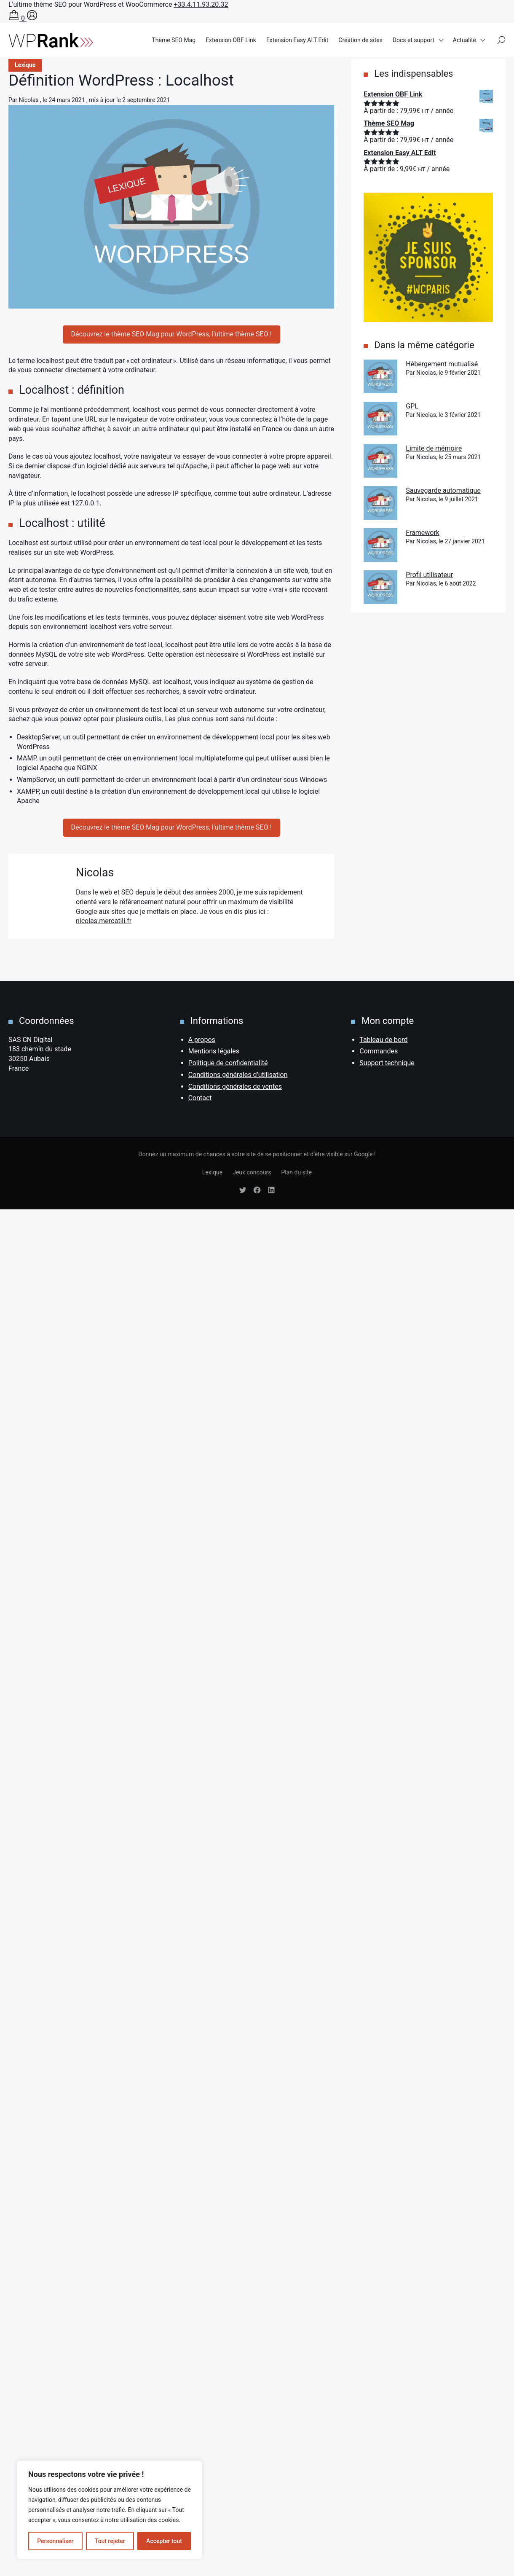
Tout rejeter (110, 2541)
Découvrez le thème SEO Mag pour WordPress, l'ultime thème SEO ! (171, 334)
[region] (109, 2509)
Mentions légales (213, 1051)
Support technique (386, 1063)
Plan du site (296, 1172)
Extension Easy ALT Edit (297, 39)
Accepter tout (164, 2541)
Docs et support (413, 39)
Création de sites (360, 39)
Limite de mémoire (434, 448)
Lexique (212, 1172)
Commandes (378, 1051)
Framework (422, 533)
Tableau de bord (383, 1040)
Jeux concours (252, 1172)
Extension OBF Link (231, 39)
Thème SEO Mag (173, 39)
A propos (201, 1040)
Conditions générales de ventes (235, 1087)
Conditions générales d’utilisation (238, 1075)
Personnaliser (55, 2541)
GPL (412, 406)
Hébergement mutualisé (442, 364)
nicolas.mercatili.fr (103, 921)
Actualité (464, 39)
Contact (200, 1098)
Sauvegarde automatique (443, 490)
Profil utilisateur (429, 575)
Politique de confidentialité (228, 1063)
